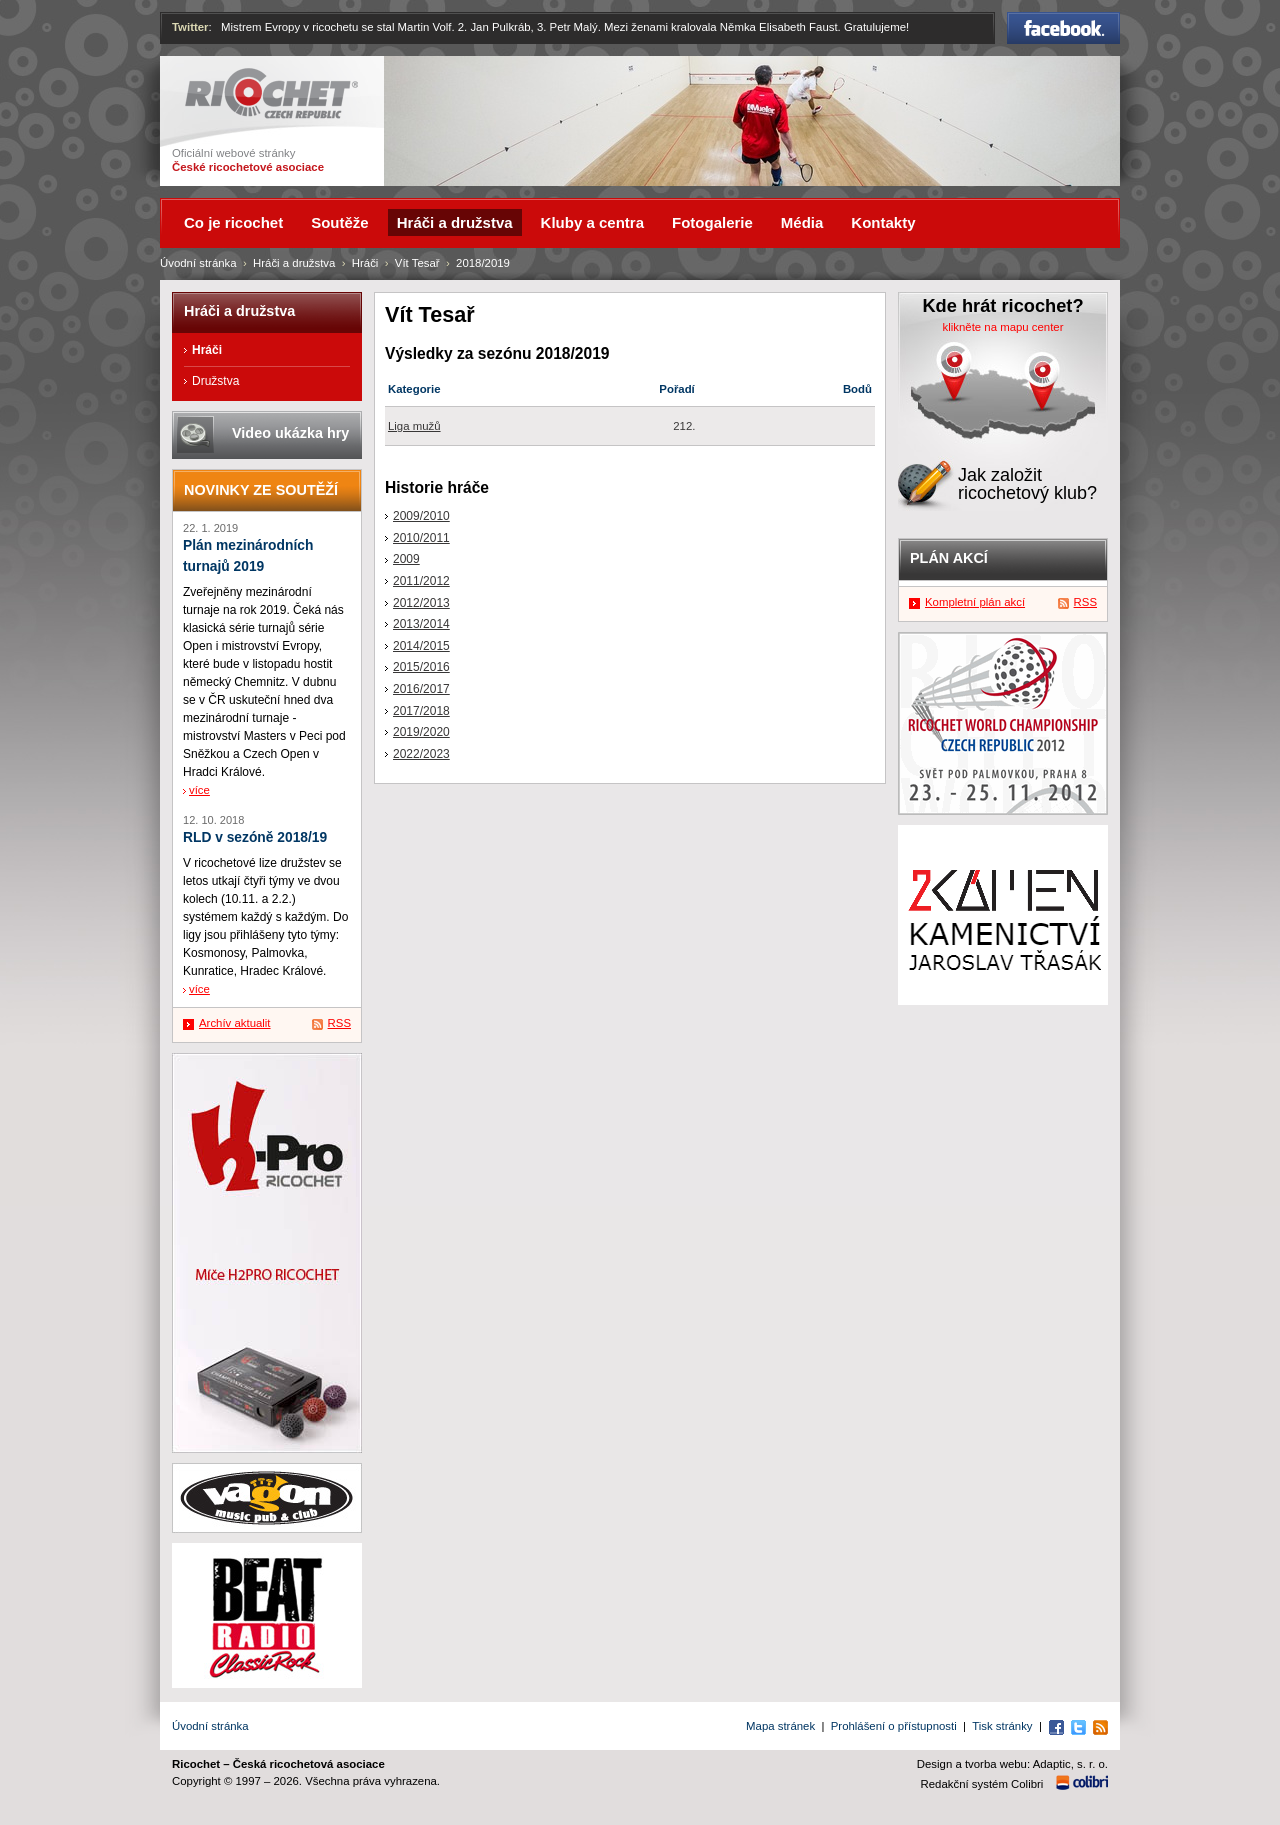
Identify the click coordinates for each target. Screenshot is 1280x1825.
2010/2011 (421, 538)
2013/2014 (421, 624)
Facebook (1063, 28)
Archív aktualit (235, 1023)
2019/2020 (421, 732)
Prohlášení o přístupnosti (894, 1726)
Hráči (365, 263)
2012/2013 (421, 603)
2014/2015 (421, 646)
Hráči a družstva (294, 263)
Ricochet (271, 93)
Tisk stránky (1002, 1726)
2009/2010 (421, 516)
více (199, 790)
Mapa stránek (780, 1726)
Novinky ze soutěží (261, 490)
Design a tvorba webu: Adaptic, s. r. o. (1012, 1764)
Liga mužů (414, 426)
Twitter (190, 27)
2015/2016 (421, 667)
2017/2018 (421, 711)
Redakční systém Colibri (982, 1784)
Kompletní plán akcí (975, 602)
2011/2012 (421, 581)
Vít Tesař (417, 263)
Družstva (215, 381)
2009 (406, 559)
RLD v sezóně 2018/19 (255, 837)
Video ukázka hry (290, 433)
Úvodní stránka (198, 263)
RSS (339, 1023)
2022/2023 (421, 754)
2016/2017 (421, 689)
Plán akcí (949, 558)
